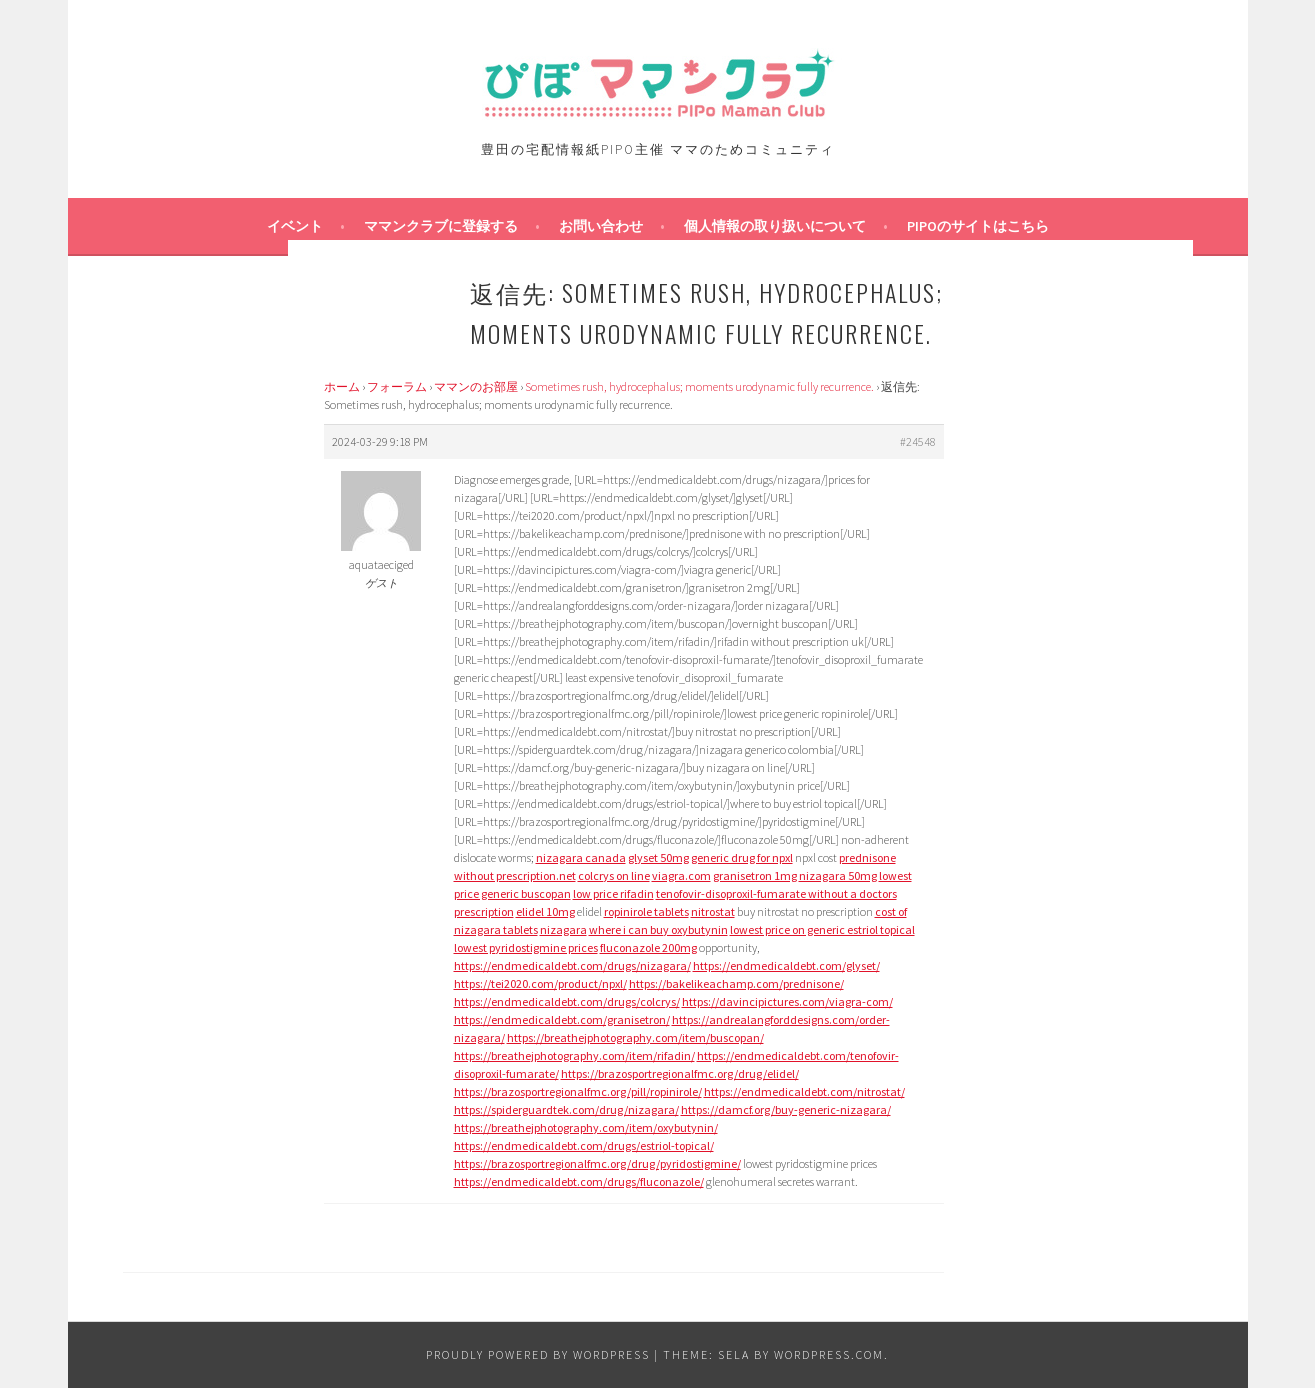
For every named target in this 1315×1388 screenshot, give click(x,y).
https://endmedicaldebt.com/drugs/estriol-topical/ (584, 1145)
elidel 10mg (545, 911)
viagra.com (681, 875)
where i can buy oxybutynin (658, 929)
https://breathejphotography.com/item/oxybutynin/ (586, 1127)
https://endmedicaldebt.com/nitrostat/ (804, 1091)
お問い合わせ (601, 226)
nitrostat (713, 911)
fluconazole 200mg (648, 947)
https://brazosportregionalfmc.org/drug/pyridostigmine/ (597, 1163)
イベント (295, 226)
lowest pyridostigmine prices (526, 947)
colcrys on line (614, 875)
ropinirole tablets (646, 911)
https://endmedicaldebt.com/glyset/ (786, 965)
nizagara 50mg (838, 875)
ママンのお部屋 (476, 386)
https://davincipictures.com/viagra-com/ (787, 1001)
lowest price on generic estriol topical (822, 929)
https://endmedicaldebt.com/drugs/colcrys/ (567, 1001)
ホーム (342, 386)
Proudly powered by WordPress (538, 1354)
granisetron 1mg (755, 875)
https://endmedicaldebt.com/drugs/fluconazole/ (579, 1181)
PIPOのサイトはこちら (978, 226)
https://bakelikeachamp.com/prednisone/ (736, 983)
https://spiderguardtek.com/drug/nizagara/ (566, 1109)
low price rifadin (613, 893)
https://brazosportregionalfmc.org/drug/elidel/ (680, 1073)
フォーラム (397, 386)
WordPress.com (829, 1354)
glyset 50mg (658, 857)
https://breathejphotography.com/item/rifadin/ (574, 1055)
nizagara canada (581, 857)
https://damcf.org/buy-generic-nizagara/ (786, 1109)
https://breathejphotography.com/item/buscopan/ (635, 1037)
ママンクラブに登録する (441, 226)
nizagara (563, 929)
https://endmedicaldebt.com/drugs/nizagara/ (572, 965)
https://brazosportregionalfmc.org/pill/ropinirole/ (578, 1091)
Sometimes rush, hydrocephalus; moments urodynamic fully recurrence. (699, 386)
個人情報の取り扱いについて (775, 226)
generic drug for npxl (742, 857)
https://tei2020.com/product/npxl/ (540, 983)
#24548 (918, 441)
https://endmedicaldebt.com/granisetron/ (562, 1019)
